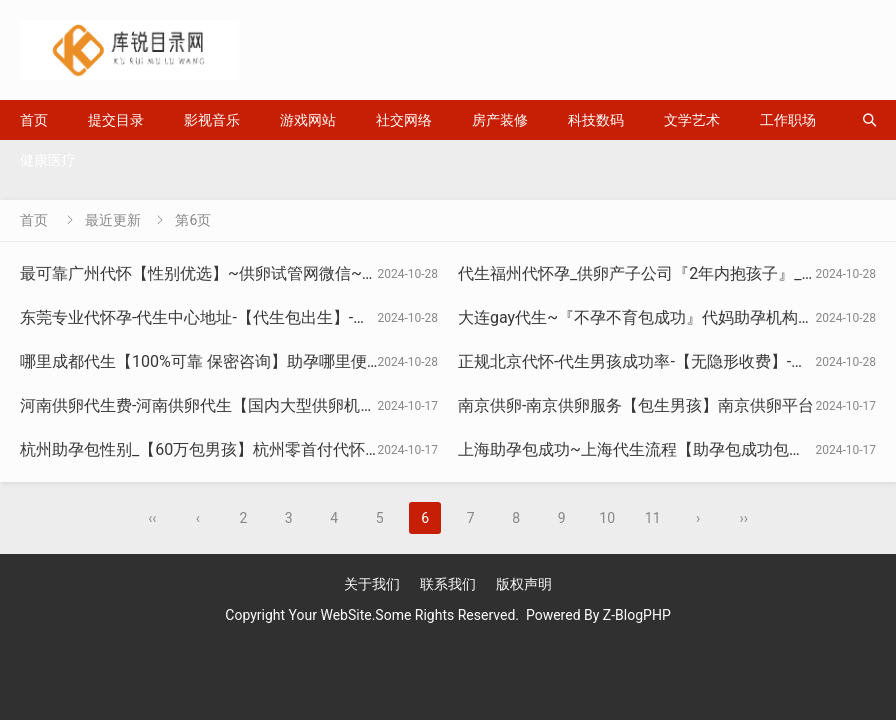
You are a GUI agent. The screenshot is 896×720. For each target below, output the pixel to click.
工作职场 (788, 120)
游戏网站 (308, 120)
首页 (34, 120)
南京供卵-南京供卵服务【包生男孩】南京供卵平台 (636, 405)
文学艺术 (692, 120)
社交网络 (404, 120)
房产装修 (500, 120)
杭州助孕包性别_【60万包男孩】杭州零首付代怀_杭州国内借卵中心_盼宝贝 (288, 449)
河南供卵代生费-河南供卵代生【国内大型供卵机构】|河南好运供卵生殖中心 (288, 405)
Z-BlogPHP (637, 615)
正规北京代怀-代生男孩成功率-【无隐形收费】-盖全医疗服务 (672, 361)
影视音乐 (212, 120)
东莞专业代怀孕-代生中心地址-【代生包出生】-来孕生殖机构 (234, 317)
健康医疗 (48, 160)
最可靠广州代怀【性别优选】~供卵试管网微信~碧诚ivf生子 (231, 273)
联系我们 (448, 584)
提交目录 (116, 120)
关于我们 (372, 584)
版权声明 (524, 584)
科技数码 (596, 120)
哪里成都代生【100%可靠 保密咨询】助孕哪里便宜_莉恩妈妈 (237, 361)
